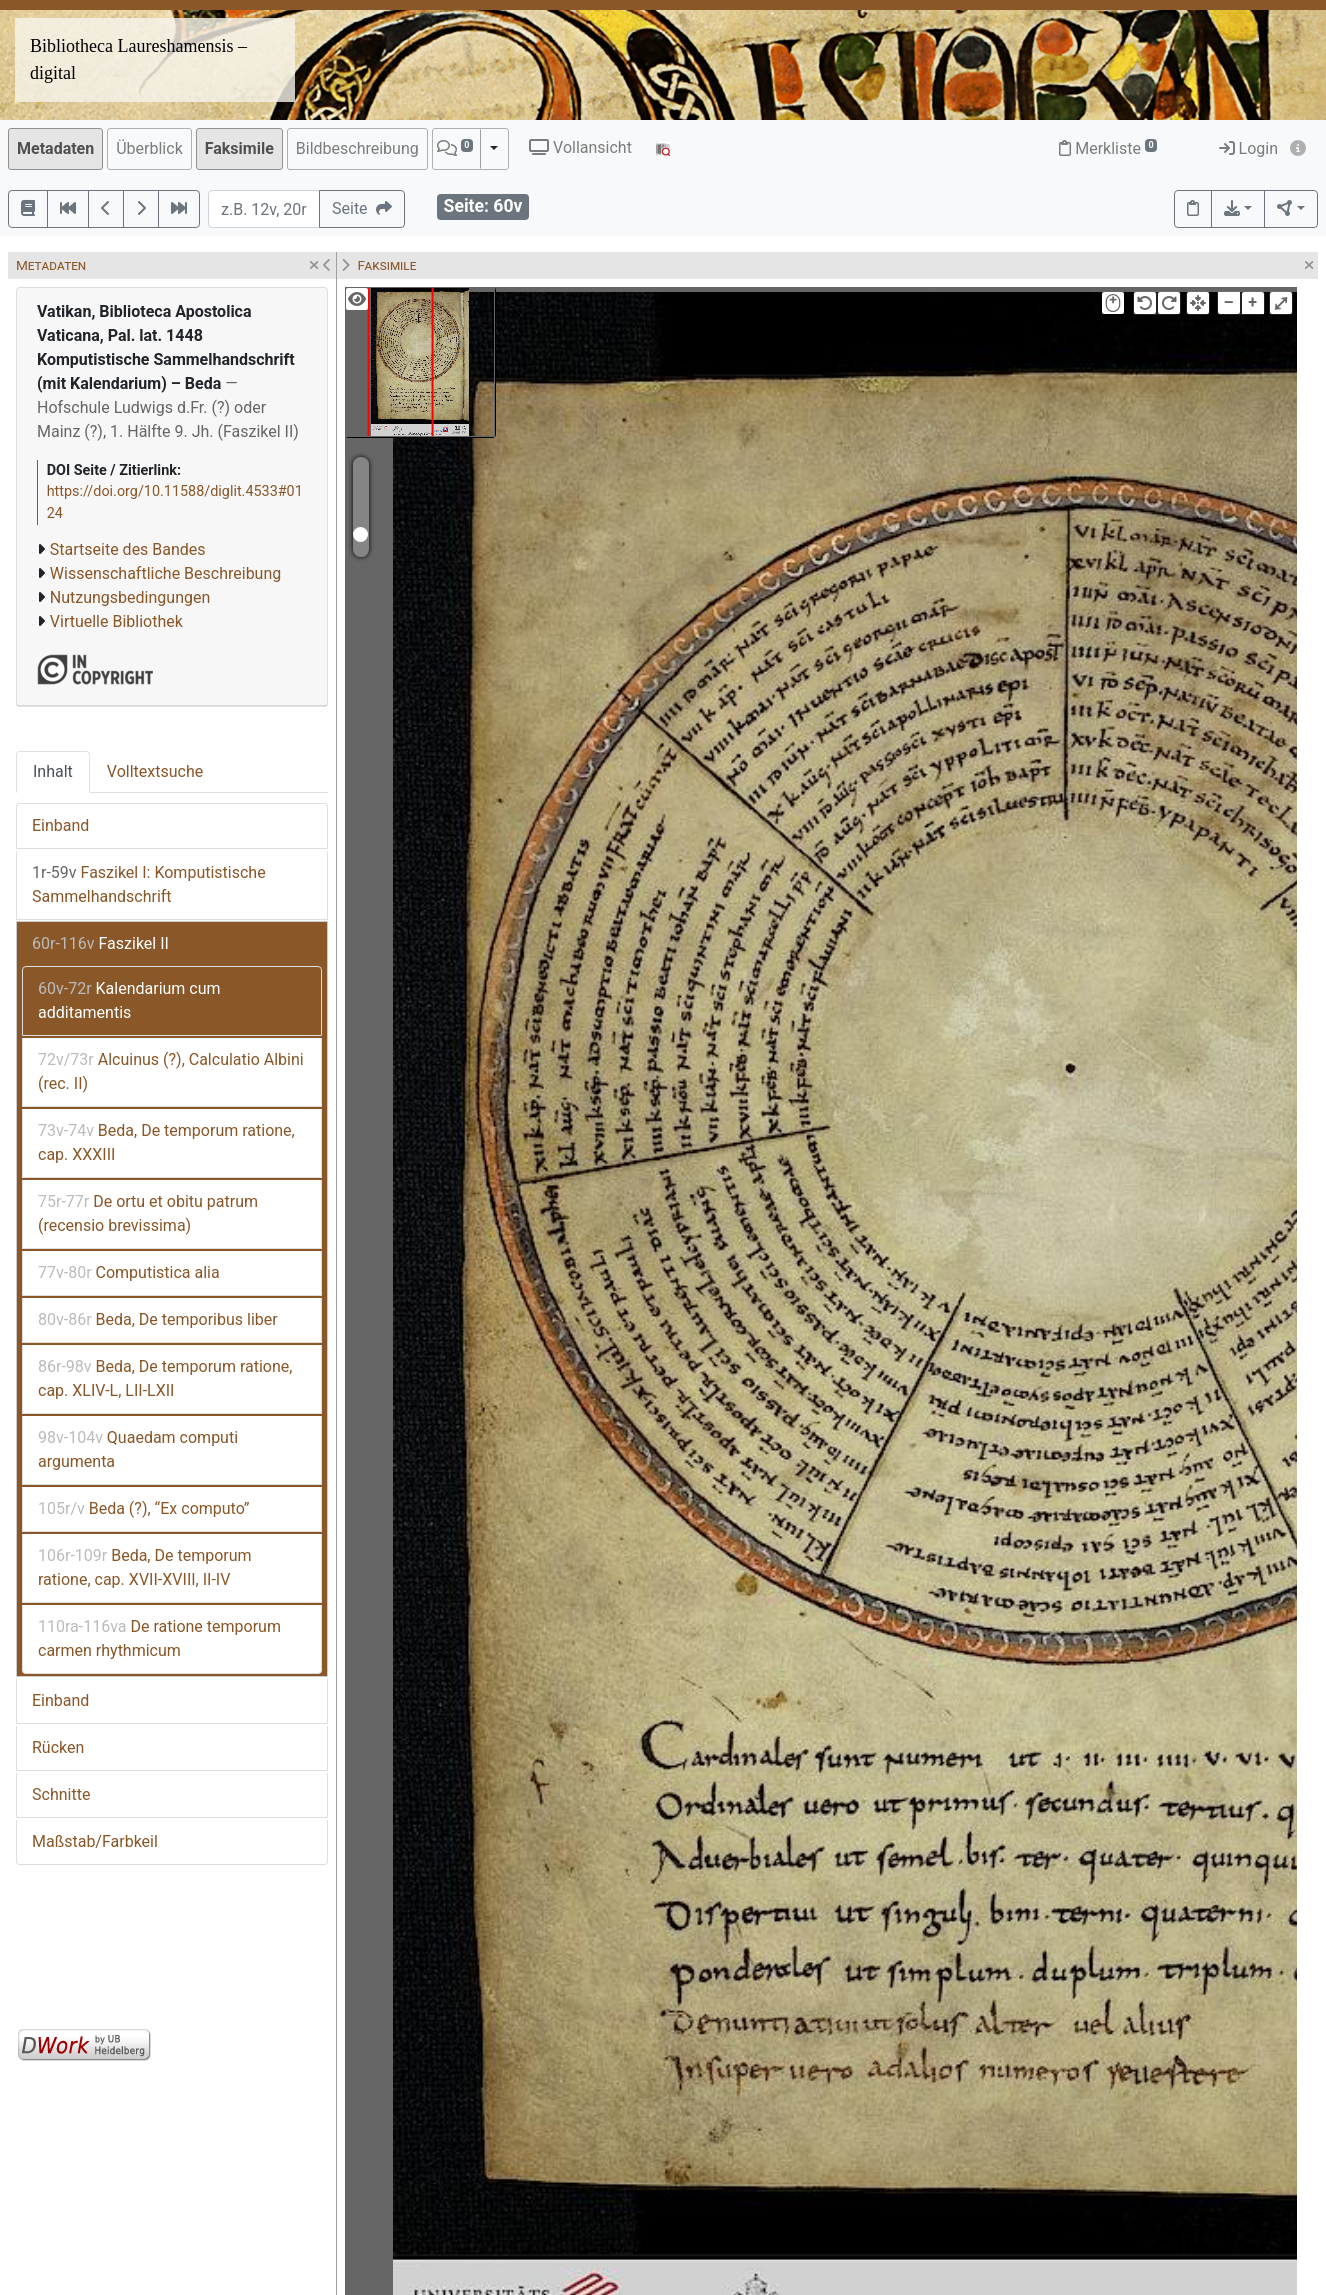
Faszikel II (100, 943)
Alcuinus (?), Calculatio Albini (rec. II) (171, 1071)
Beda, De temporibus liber (158, 1319)
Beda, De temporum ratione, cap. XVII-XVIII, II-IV (145, 1567)
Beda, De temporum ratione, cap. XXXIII (166, 1142)
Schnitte (61, 1794)
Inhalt (53, 771)
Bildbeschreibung (357, 148)
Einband (60, 825)
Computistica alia (129, 1272)
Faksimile (239, 148)
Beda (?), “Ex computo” (143, 1508)
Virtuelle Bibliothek (116, 621)
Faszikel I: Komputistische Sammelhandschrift (149, 884)
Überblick (149, 148)
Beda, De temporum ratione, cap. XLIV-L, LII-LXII (165, 1378)
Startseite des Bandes (128, 549)
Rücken (58, 1747)
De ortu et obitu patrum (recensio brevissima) (148, 1213)
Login (1248, 148)
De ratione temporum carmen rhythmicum (159, 1638)
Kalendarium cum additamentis (129, 1000)
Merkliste (1108, 148)
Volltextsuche (155, 771)
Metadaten (55, 148)
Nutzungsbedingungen (130, 597)
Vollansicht (580, 147)
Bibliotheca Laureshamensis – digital (138, 59)
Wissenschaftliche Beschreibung (165, 573)
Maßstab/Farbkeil (95, 1841)
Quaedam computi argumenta (138, 1449)
